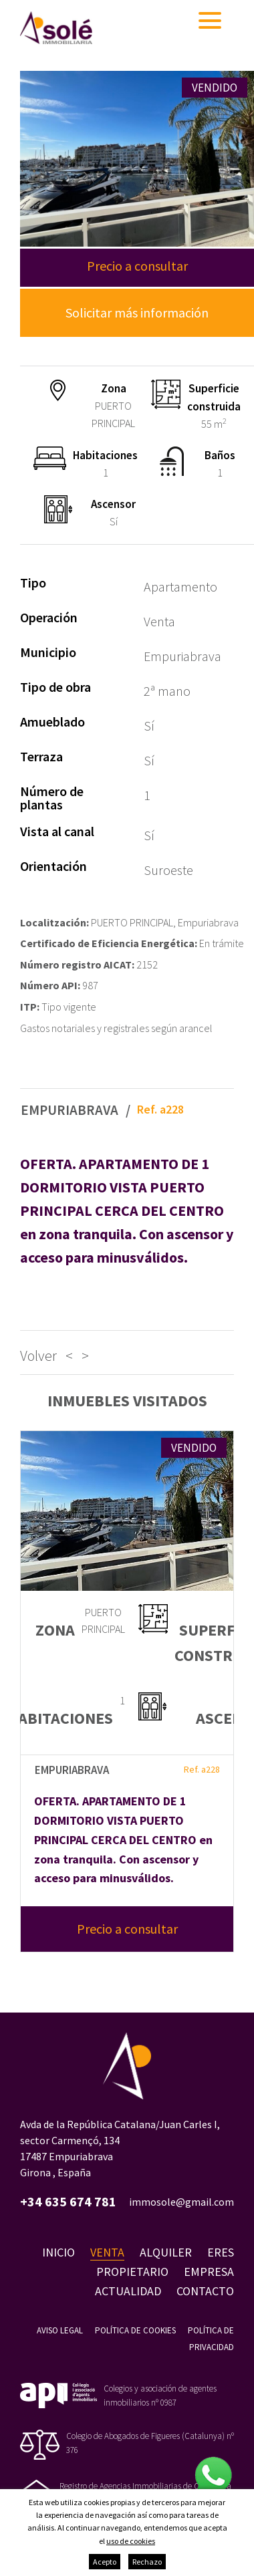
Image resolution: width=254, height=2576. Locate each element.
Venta (107, 2252)
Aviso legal (60, 2330)
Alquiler (166, 2252)
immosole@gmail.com (181, 2201)
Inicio (58, 2252)
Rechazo (147, 2562)
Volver (38, 1355)
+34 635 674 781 (68, 2202)
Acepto (104, 2562)
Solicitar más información (137, 312)
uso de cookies (130, 2541)
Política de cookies (135, 2330)
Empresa (209, 2271)
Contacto (205, 2291)
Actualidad (128, 2291)
